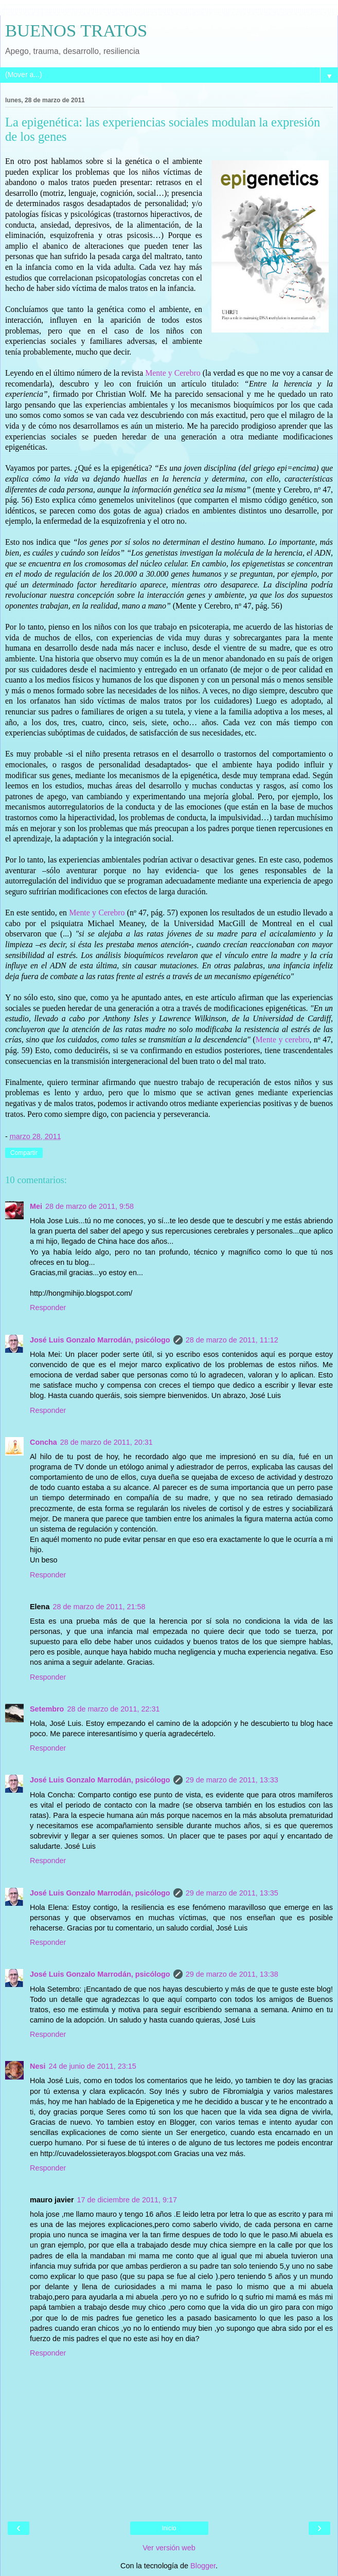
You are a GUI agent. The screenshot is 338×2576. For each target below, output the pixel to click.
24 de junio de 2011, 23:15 (92, 2066)
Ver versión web (169, 2548)
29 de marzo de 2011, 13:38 (232, 1974)
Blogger (203, 2566)
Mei (36, 1206)
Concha (43, 1442)
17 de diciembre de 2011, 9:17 (127, 2200)
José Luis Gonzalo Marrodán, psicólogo (100, 1340)
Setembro (47, 1709)
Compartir (24, 1152)
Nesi (37, 2066)
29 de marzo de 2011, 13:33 (232, 1780)
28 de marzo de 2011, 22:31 (113, 1709)
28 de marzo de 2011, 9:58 (89, 1206)
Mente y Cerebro (173, 373)
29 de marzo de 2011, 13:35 (232, 1893)
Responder (48, 1307)
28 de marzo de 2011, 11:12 (232, 1340)
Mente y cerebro (283, 1039)
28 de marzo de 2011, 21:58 (98, 1607)
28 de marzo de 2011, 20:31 (106, 1442)
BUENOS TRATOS (76, 30)
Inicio (169, 2528)
